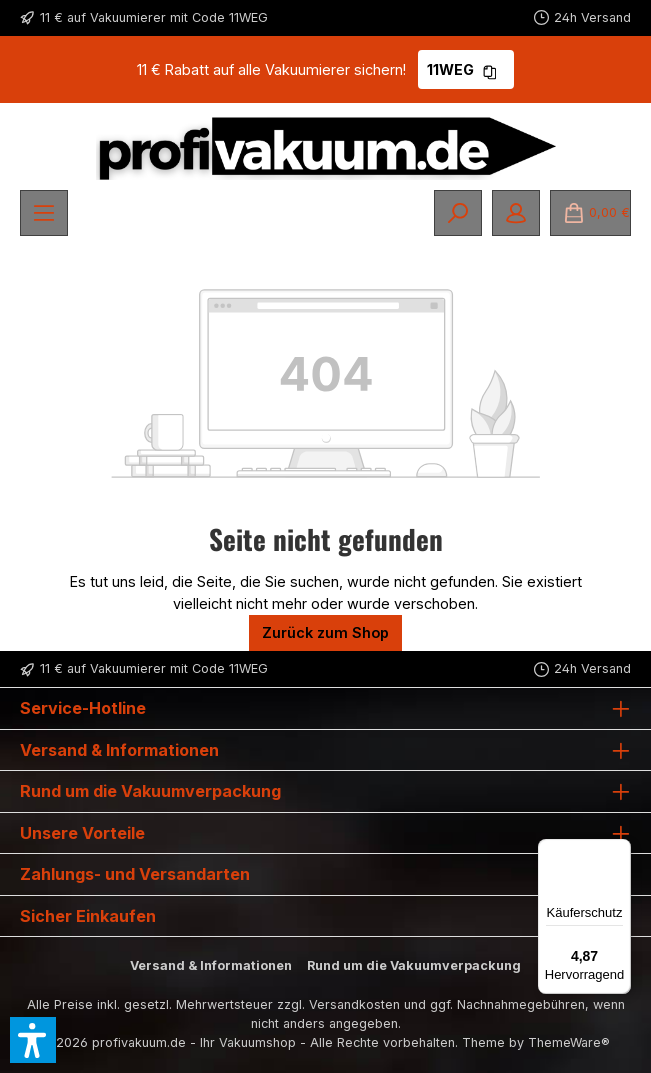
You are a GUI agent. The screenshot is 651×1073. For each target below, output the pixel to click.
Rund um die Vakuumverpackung (414, 965)
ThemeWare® (569, 1042)
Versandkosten (354, 1004)
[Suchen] (458, 213)
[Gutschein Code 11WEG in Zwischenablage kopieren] (490, 69)
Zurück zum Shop (325, 632)
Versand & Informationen (211, 965)
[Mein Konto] (516, 213)
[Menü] (44, 213)
